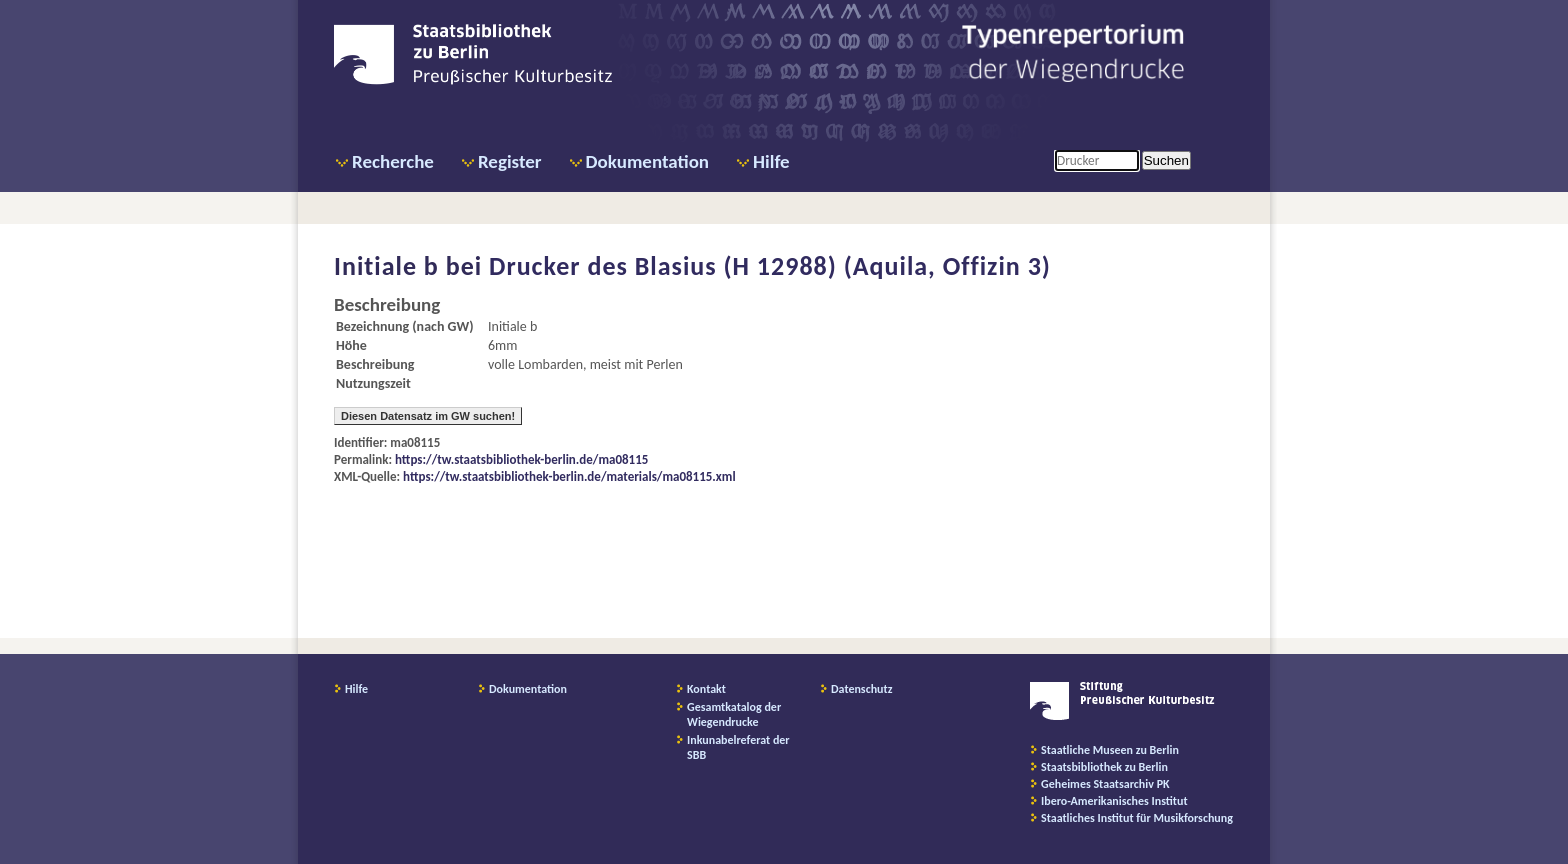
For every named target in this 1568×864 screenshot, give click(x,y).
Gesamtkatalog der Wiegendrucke (734, 714)
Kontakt (706, 689)
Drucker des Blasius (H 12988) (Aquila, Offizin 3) (770, 266)
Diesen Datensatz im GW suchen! (428, 416)
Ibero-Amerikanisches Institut (1114, 801)
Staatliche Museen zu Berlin (1110, 750)
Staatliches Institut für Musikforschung (1137, 818)
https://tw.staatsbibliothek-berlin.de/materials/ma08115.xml (569, 476)
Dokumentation (647, 161)
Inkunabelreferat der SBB (738, 747)
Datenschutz (862, 689)
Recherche (393, 161)
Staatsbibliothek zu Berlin (1104, 767)
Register (510, 161)
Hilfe (771, 161)
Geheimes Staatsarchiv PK (1105, 784)
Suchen (1166, 160)
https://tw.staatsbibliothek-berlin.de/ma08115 (521, 459)
